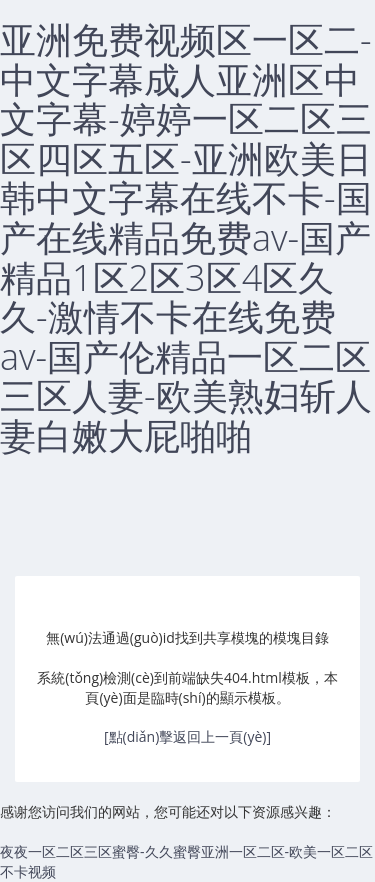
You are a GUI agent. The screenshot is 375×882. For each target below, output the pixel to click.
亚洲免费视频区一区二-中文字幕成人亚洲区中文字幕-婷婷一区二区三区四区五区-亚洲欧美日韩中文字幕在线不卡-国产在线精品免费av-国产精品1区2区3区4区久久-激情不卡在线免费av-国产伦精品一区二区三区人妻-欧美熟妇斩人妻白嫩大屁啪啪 (186, 237)
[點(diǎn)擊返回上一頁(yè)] (187, 736)
